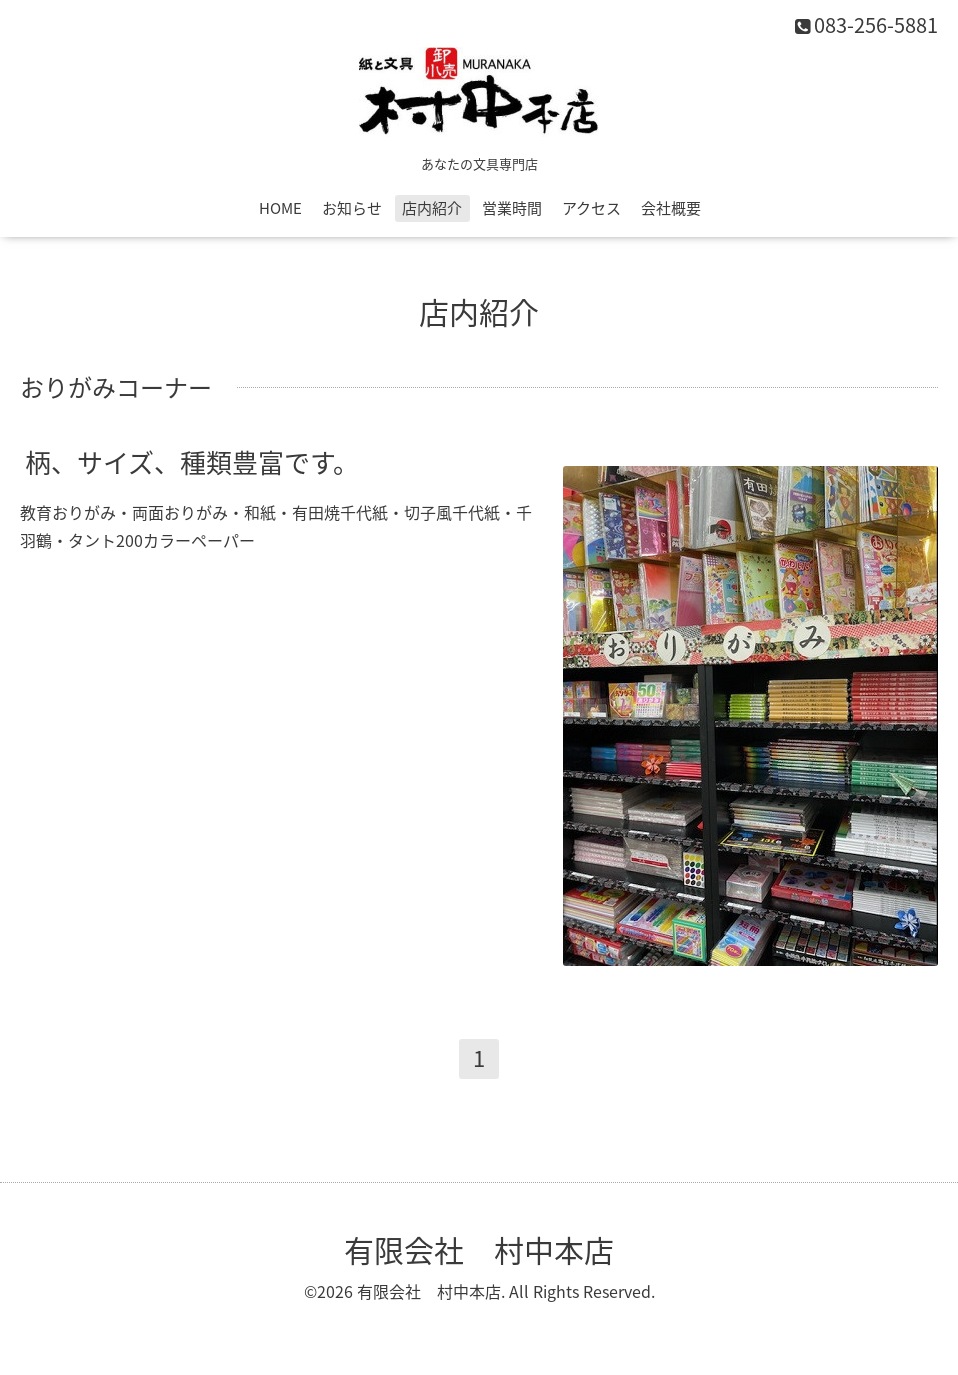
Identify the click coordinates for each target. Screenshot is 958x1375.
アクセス (591, 208)
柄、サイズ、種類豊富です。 (192, 461)
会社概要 (671, 208)
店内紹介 (432, 208)
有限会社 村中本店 (479, 1249)
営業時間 (512, 208)
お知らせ (352, 208)
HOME (280, 208)
